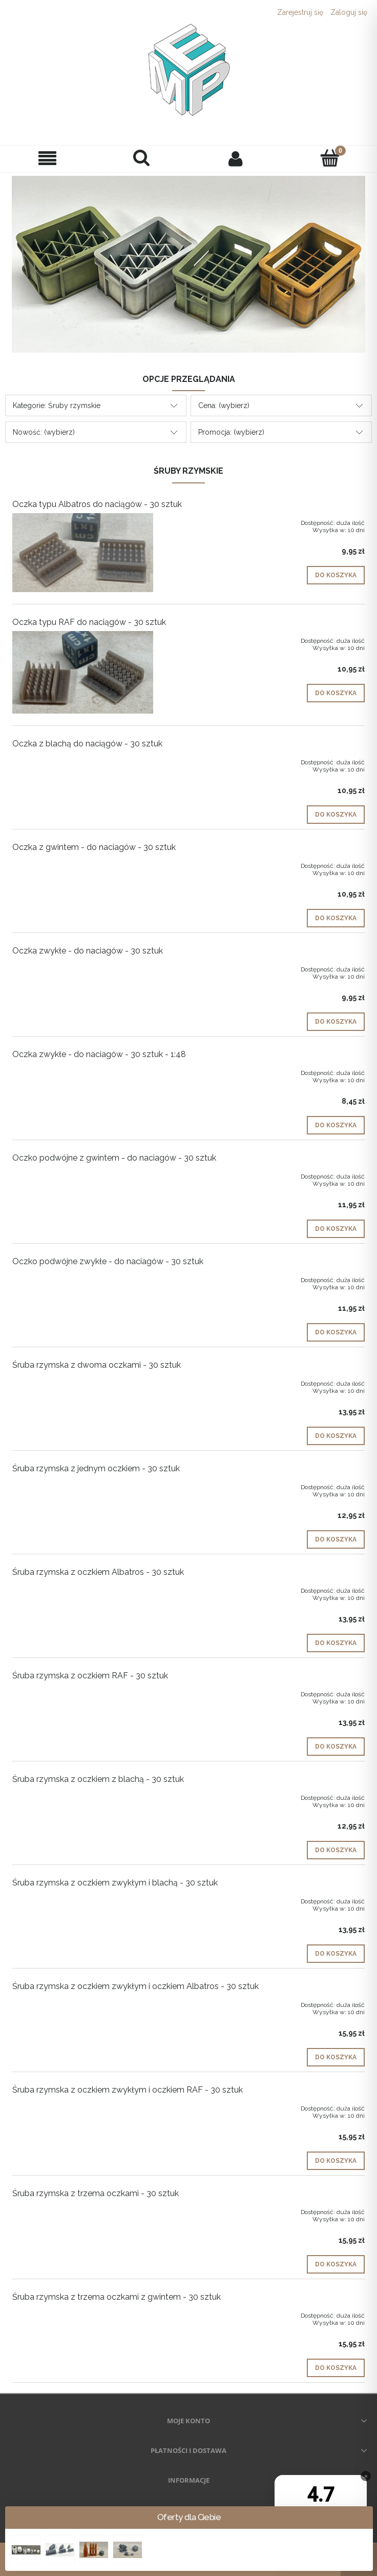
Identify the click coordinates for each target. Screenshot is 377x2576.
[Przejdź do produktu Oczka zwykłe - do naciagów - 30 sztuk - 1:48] (82, 1071)
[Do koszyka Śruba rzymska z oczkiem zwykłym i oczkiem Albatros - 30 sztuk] (336, 2057)
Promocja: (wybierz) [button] (231, 432)
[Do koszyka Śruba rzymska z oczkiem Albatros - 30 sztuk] (336, 1643)
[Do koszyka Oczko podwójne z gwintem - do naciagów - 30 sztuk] (336, 1229)
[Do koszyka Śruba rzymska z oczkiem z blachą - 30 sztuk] (336, 1850)
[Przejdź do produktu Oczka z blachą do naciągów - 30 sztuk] (82, 760)
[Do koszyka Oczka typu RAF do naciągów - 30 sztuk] (336, 693)
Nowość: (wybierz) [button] (44, 432)
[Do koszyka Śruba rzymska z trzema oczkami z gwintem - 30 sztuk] (336, 2368)
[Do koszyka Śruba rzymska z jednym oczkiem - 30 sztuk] (336, 1539)
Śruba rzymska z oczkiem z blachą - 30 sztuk (98, 1779)
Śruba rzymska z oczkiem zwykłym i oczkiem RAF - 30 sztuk (127, 2090)
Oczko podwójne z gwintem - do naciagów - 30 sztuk (114, 1158)
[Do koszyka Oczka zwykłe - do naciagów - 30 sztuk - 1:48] (336, 1125)
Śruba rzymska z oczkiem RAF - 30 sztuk (90, 1675)
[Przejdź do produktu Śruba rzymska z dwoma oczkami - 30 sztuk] (82, 1381)
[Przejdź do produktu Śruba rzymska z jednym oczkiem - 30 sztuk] (82, 1485)
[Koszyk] (330, 158)
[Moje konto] (236, 158)
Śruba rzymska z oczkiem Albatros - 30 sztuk (98, 1572)
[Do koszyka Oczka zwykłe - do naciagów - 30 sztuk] (336, 1021)
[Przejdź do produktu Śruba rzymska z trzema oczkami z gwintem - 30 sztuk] (82, 2313)
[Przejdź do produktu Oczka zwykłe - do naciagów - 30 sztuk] (82, 967)
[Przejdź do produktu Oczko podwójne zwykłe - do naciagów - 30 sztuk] (82, 1278)
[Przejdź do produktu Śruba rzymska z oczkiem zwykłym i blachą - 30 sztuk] (82, 1899)
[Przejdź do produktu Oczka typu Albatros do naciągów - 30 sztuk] (82, 552)
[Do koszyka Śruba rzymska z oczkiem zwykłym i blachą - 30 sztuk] (336, 1953)
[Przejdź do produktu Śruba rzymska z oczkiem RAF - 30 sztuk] (82, 1692)
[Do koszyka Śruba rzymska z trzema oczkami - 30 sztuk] (336, 2264)
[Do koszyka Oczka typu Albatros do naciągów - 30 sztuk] (336, 575)
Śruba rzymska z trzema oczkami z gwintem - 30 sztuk (116, 2297)
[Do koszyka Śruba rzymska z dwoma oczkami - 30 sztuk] (336, 1436)
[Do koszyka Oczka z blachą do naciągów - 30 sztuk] (336, 814)
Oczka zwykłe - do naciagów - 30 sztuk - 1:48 (99, 1054)
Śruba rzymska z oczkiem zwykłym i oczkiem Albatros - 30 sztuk (135, 1986)
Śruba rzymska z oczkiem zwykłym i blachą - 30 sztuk (115, 1883)
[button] (47, 159)
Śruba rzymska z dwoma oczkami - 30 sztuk (96, 1365)
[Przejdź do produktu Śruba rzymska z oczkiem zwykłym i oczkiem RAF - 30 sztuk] (82, 2106)
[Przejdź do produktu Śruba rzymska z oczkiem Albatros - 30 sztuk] (82, 1588)
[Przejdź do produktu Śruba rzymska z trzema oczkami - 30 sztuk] (82, 2210)
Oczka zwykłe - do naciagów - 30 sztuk (87, 951)
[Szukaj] (141, 158)
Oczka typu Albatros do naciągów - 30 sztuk (97, 504)
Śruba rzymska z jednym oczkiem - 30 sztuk (96, 1468)
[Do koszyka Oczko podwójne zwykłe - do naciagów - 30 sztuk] (336, 1332)
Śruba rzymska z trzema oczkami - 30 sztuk (95, 2193)
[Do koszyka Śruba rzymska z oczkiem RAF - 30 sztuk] (336, 1746)
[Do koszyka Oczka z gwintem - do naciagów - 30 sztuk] (336, 918)
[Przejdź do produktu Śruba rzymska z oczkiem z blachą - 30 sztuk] (82, 1795)
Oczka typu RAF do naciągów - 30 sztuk (89, 622)
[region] (188, 264)
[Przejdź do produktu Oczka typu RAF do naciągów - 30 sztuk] (82, 672)
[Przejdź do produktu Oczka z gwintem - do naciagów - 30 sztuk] (82, 863)
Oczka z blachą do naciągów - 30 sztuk (87, 743)
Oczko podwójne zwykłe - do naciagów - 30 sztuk (107, 1261)
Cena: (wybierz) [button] (223, 405)
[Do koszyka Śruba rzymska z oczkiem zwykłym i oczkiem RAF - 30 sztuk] (336, 2161)
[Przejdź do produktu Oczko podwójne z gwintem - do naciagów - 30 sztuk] (82, 1174)
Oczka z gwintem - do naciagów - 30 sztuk (94, 847)
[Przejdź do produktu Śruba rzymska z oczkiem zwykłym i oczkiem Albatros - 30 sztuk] (82, 2003)
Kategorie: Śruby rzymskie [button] (56, 405)
